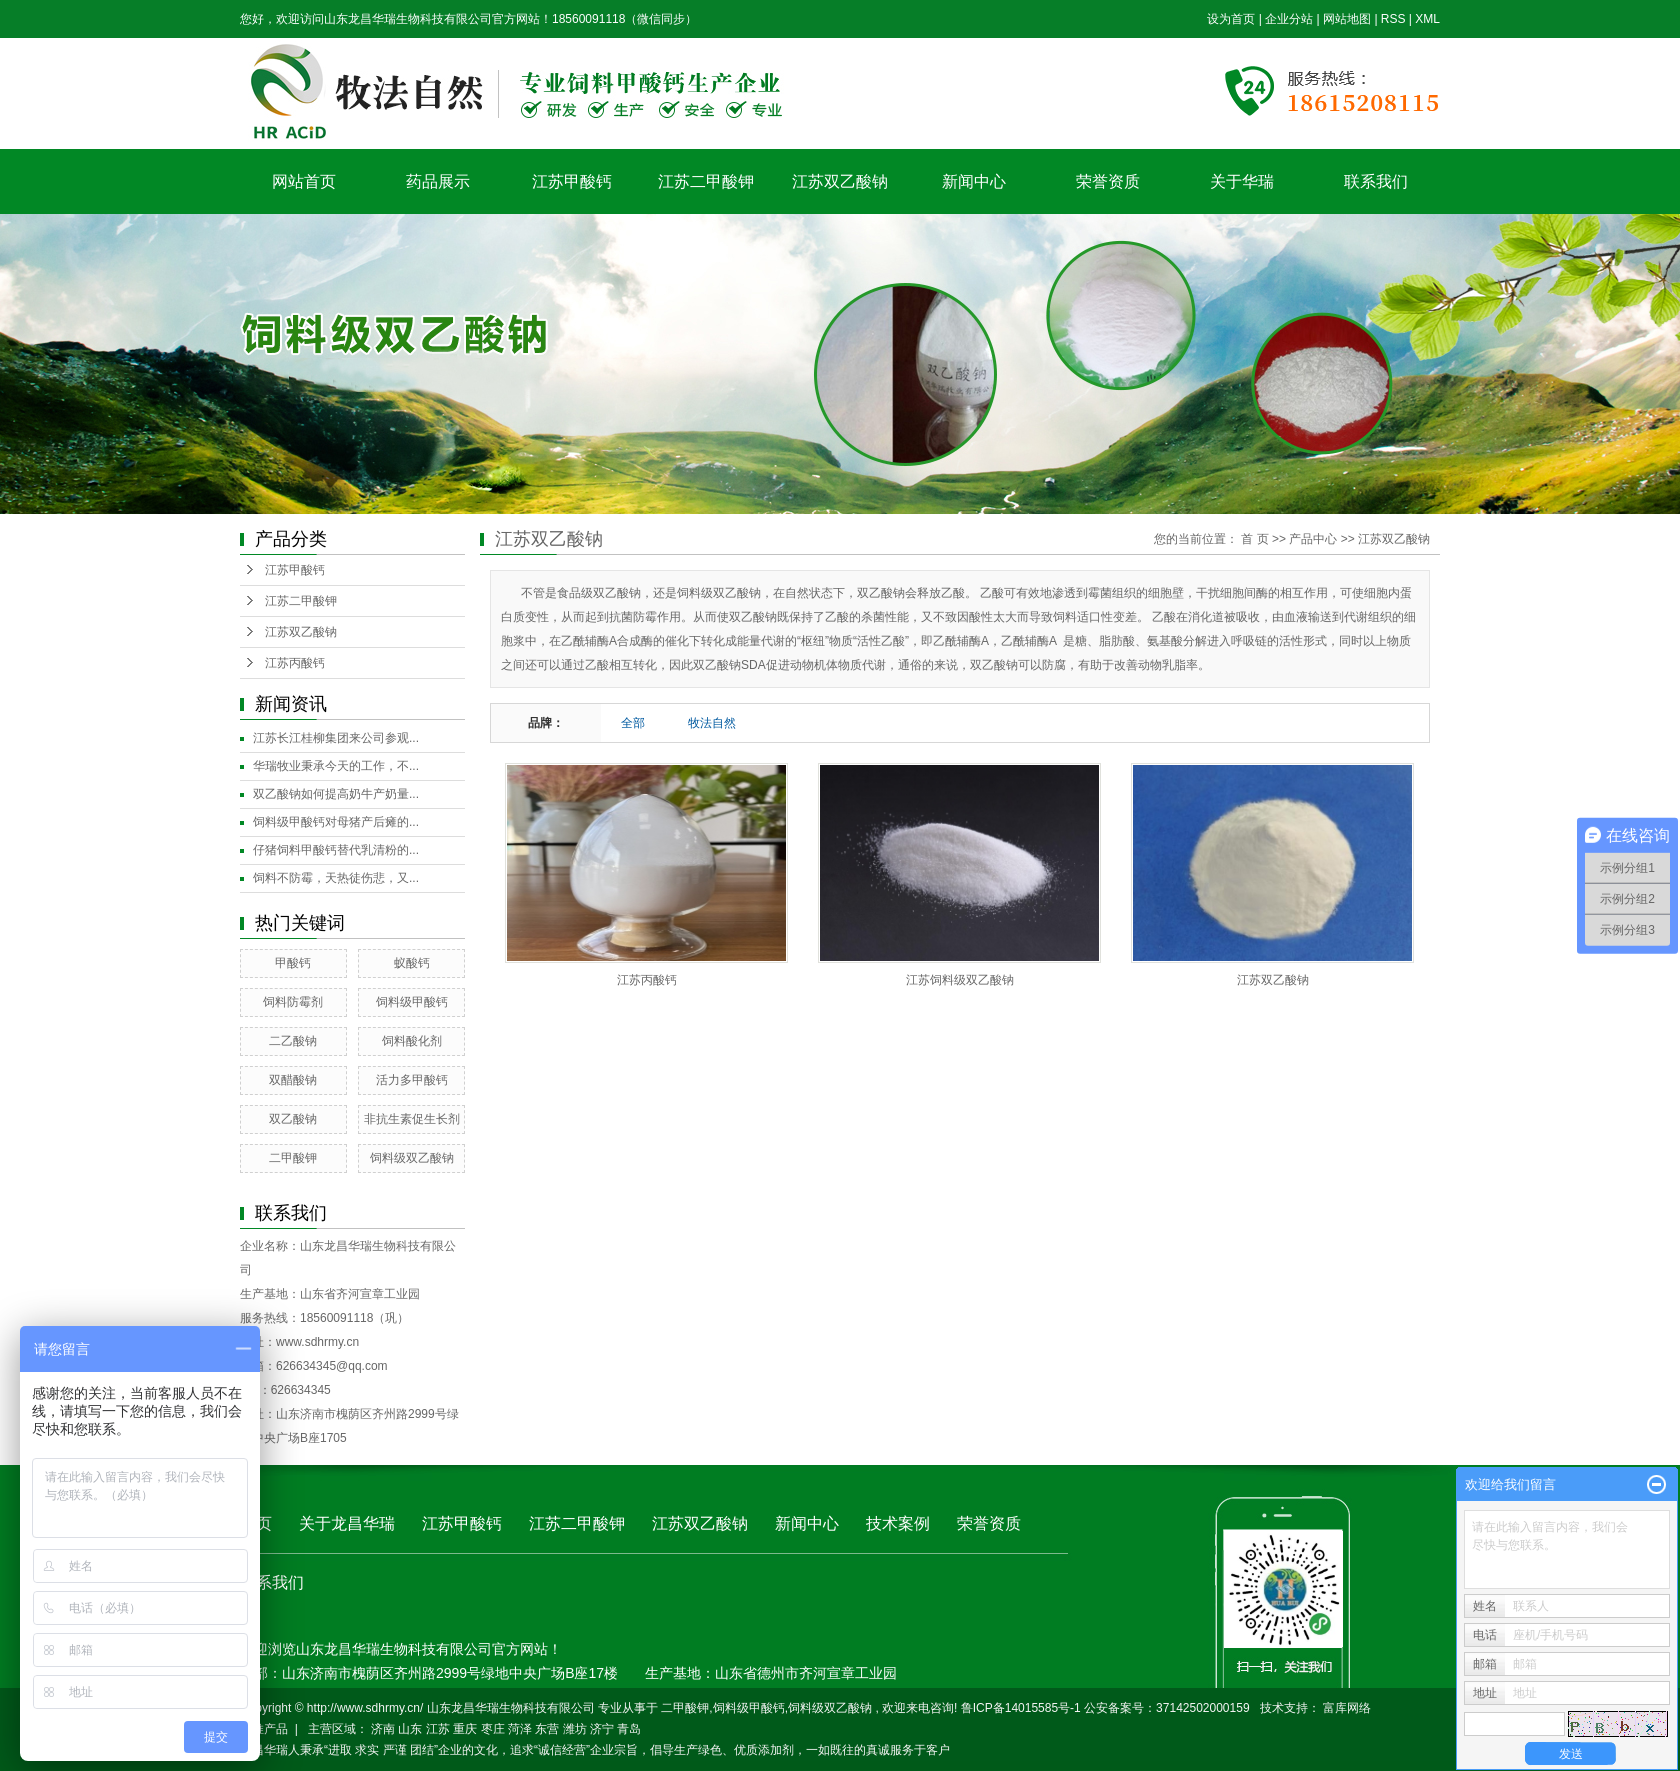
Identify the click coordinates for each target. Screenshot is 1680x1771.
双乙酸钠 (293, 1119)
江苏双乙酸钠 (840, 181)
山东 (410, 1729)
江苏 (438, 1729)
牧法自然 (712, 723)
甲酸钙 (293, 963)
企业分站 (1289, 19)
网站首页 (304, 181)
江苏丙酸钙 (295, 663)
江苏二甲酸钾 (706, 181)
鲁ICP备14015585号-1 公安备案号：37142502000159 (1105, 1708)
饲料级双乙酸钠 (412, 1158)
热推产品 (264, 1729)
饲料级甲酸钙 (412, 1002)
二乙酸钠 (293, 1041)
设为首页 (1231, 19)
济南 (383, 1729)
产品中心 (1313, 539)
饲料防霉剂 (293, 1002)
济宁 (602, 1729)
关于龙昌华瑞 (347, 1523)
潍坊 (575, 1729)
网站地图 (1348, 19)
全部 (633, 723)
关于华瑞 (1242, 181)
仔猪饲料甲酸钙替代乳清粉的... (336, 850)
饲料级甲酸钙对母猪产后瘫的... (336, 822)
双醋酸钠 (293, 1080)
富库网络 (1347, 1708)
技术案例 (898, 1523)
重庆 (465, 1729)
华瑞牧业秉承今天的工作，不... (336, 766)
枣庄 (493, 1729)
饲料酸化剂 (412, 1041)
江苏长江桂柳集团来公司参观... (336, 738)
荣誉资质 (1108, 181)
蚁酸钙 (412, 963)
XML (1427, 19)
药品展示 (438, 181)
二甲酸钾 (293, 1158)
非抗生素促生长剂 (412, 1119)
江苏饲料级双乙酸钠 (960, 980)
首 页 (1254, 539)
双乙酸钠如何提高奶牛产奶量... (336, 794)
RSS (1393, 19)
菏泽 (520, 1729)
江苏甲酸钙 (572, 181)
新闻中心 (974, 181)
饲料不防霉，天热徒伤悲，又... (336, 878)
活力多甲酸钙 (412, 1080)
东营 (547, 1729)
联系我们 (1376, 181)
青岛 (629, 1729)
